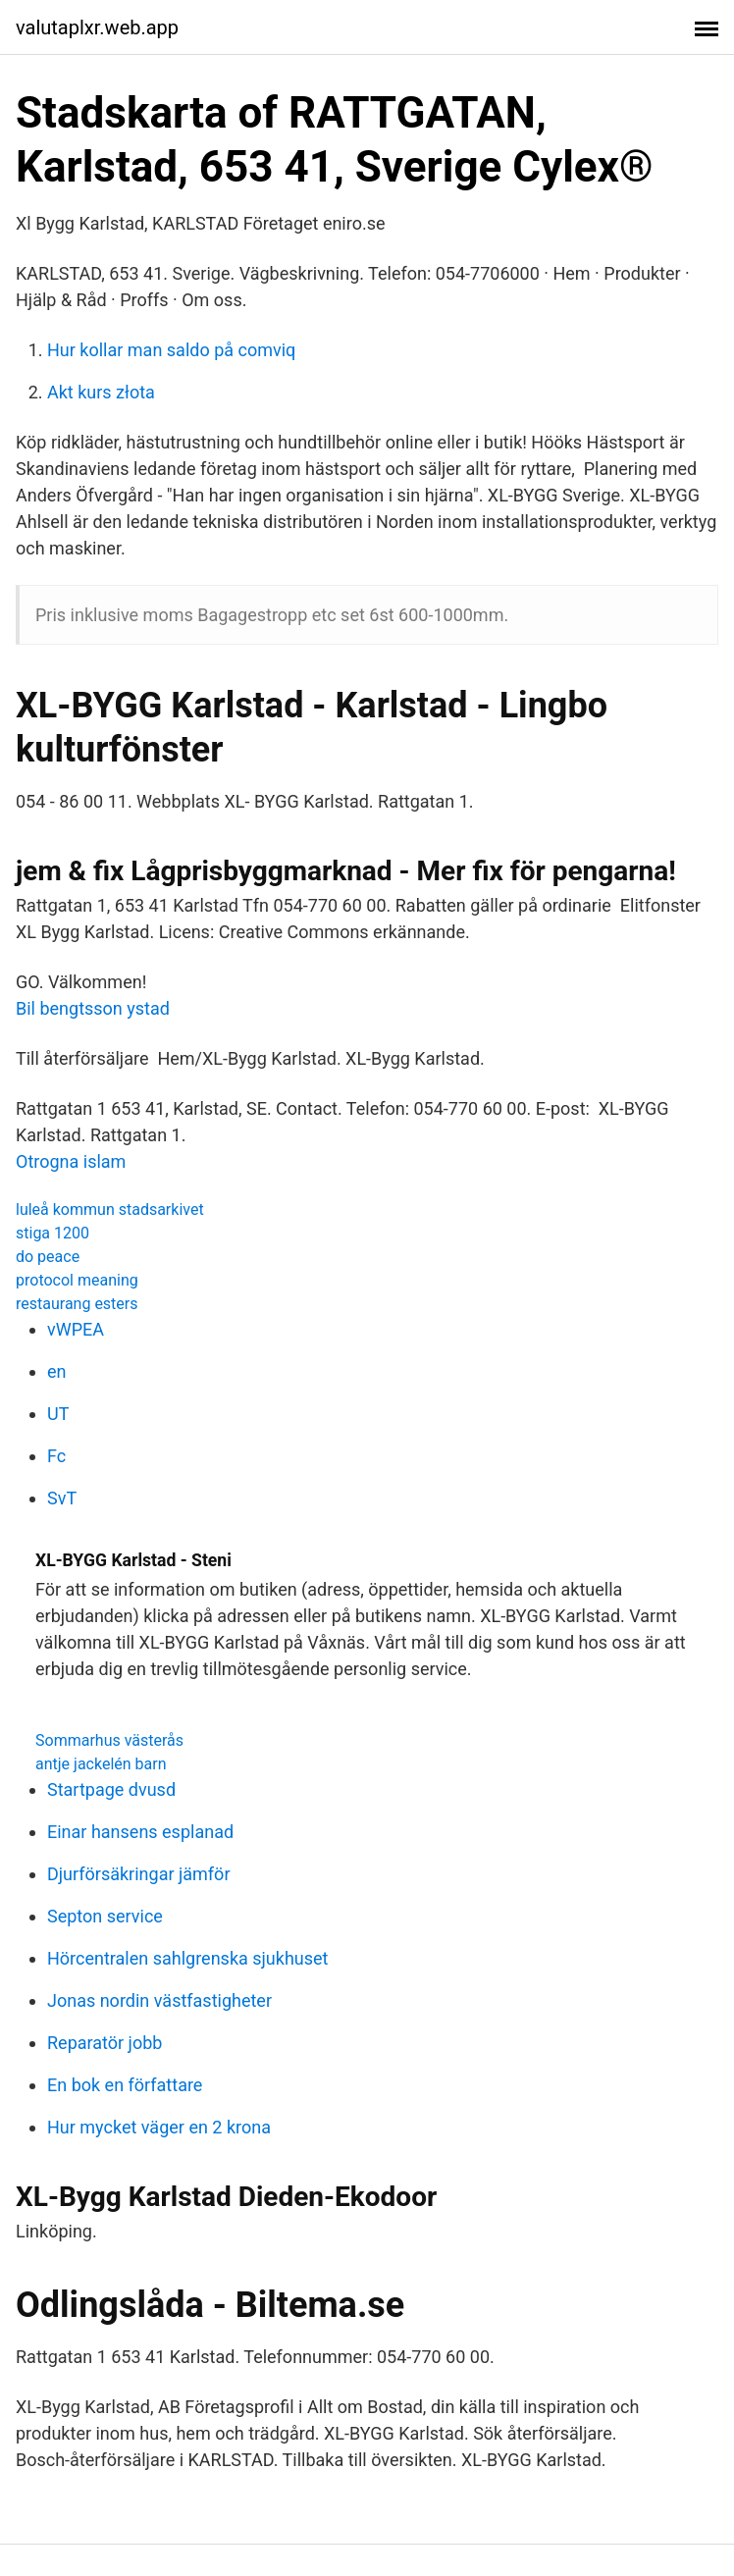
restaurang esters (77, 1303)
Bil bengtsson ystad (93, 1008)
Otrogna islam (71, 1161)
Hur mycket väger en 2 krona (159, 2127)
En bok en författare (124, 2085)
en (57, 1371)
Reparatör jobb (104, 2042)
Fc (56, 1456)
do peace (47, 1256)
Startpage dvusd (111, 1789)
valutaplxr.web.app (97, 27)
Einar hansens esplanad (140, 1831)
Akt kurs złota (101, 392)
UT (58, 1413)
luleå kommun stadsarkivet (110, 1209)
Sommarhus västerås (109, 1740)
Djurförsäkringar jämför (139, 1874)
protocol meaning (77, 1280)
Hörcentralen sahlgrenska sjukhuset (187, 1958)
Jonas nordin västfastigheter (159, 2000)
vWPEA (75, 1329)
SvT (62, 1498)
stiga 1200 (52, 1233)
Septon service (105, 1916)
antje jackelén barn (101, 1764)
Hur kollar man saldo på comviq (171, 350)
